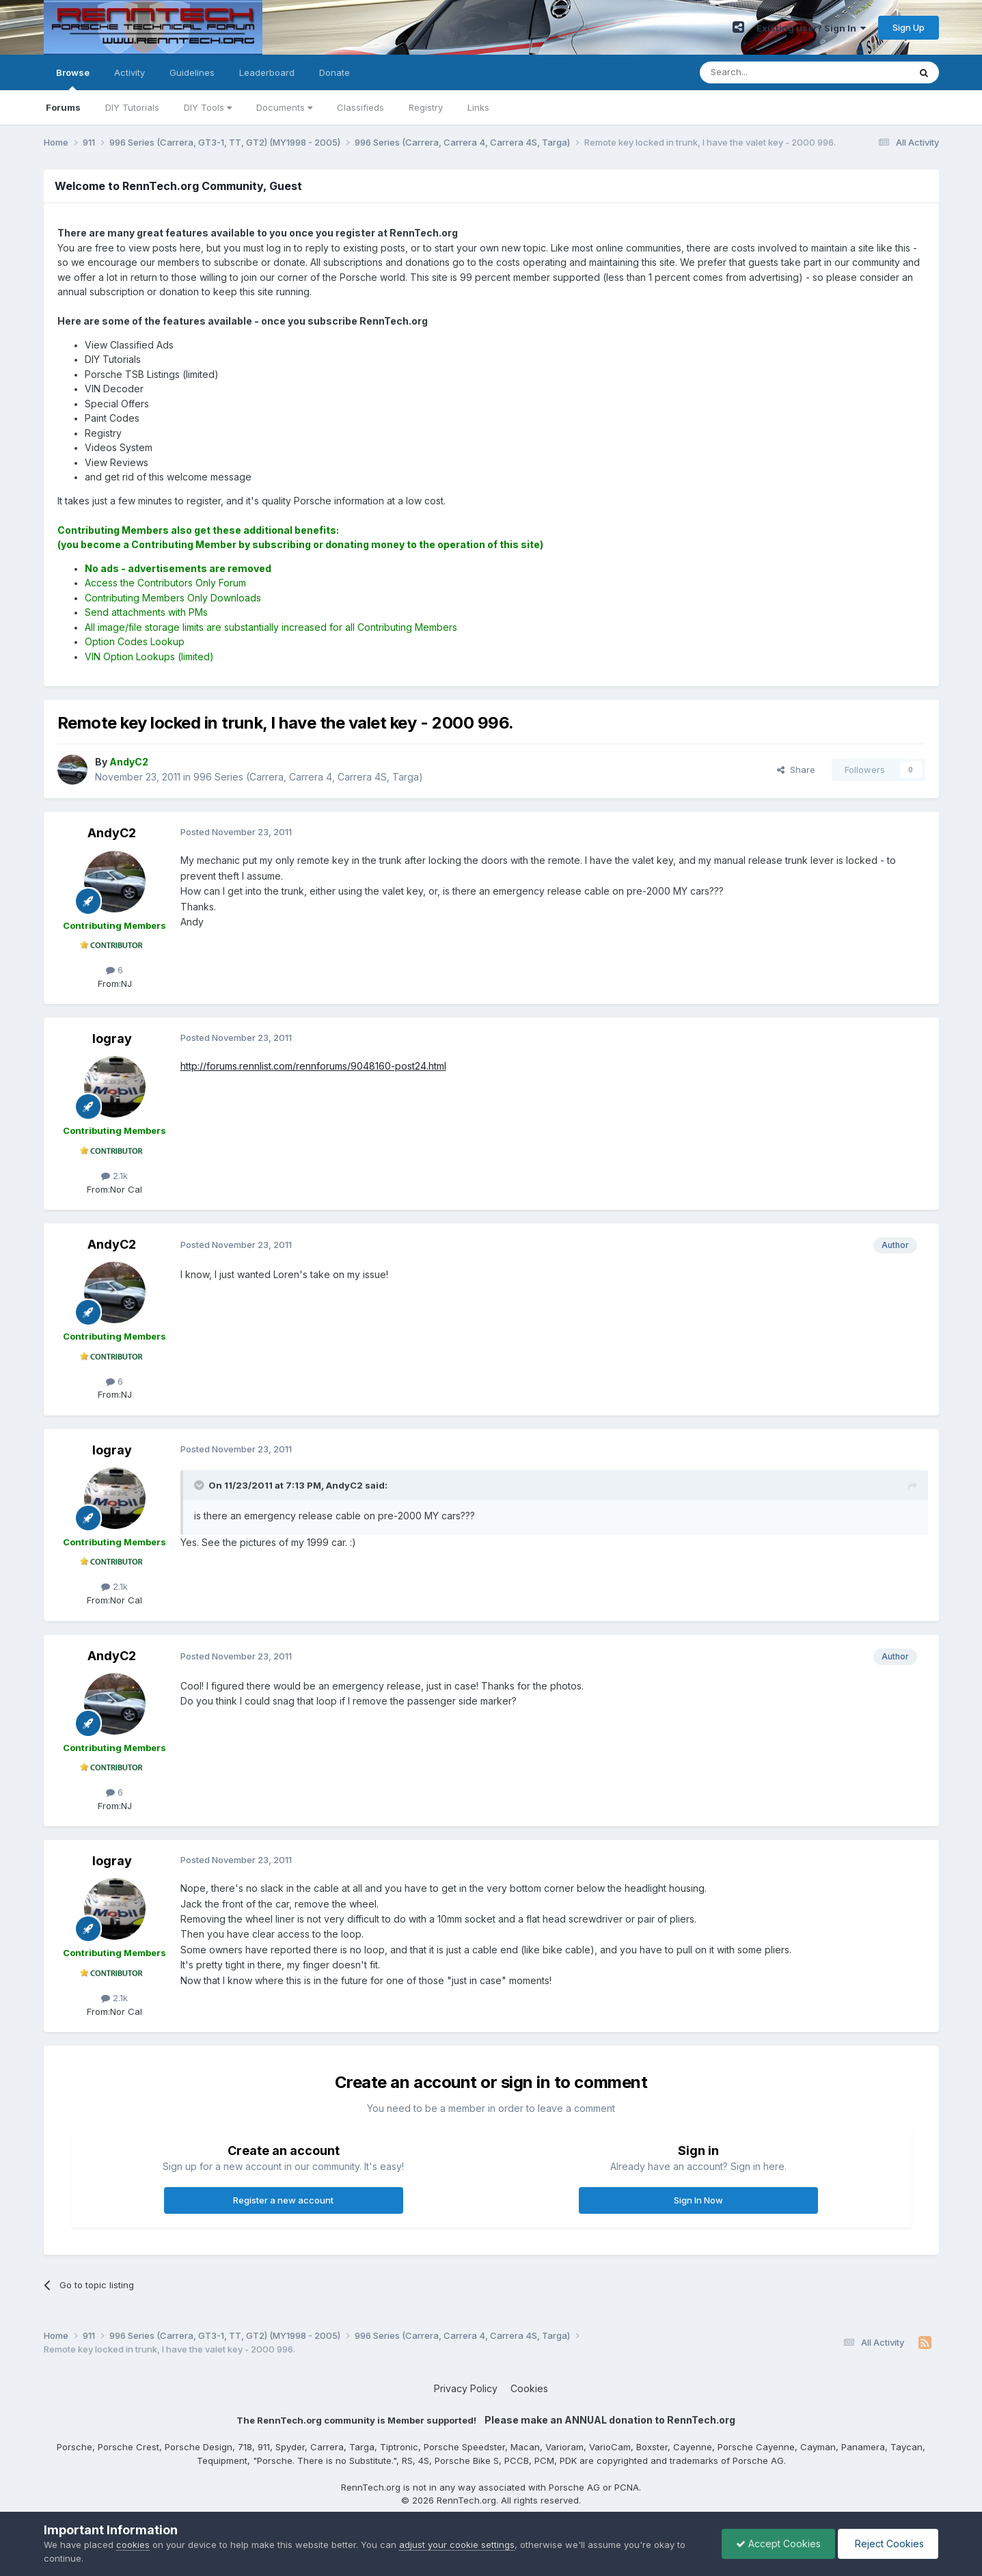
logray (112, 1038)
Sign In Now (698, 2200)
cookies (133, 2544)
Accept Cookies (778, 2543)
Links (478, 107)
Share (796, 769)
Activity (129, 72)
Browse (73, 78)
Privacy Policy (465, 2388)
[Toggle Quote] (200, 1485)
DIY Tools (208, 107)
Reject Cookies (888, 2543)
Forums (63, 107)
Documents (284, 107)
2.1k (114, 1175)
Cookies (529, 2388)
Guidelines (192, 72)
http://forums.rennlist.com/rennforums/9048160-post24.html (313, 1066)
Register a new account (283, 2200)
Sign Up (908, 27)
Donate (334, 72)
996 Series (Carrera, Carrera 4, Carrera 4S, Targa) (308, 777)
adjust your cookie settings (457, 2544)
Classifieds (360, 107)
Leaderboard (267, 72)
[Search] (769, 72)
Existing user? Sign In (811, 28)
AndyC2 (111, 833)
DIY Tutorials (132, 107)
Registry (426, 107)
